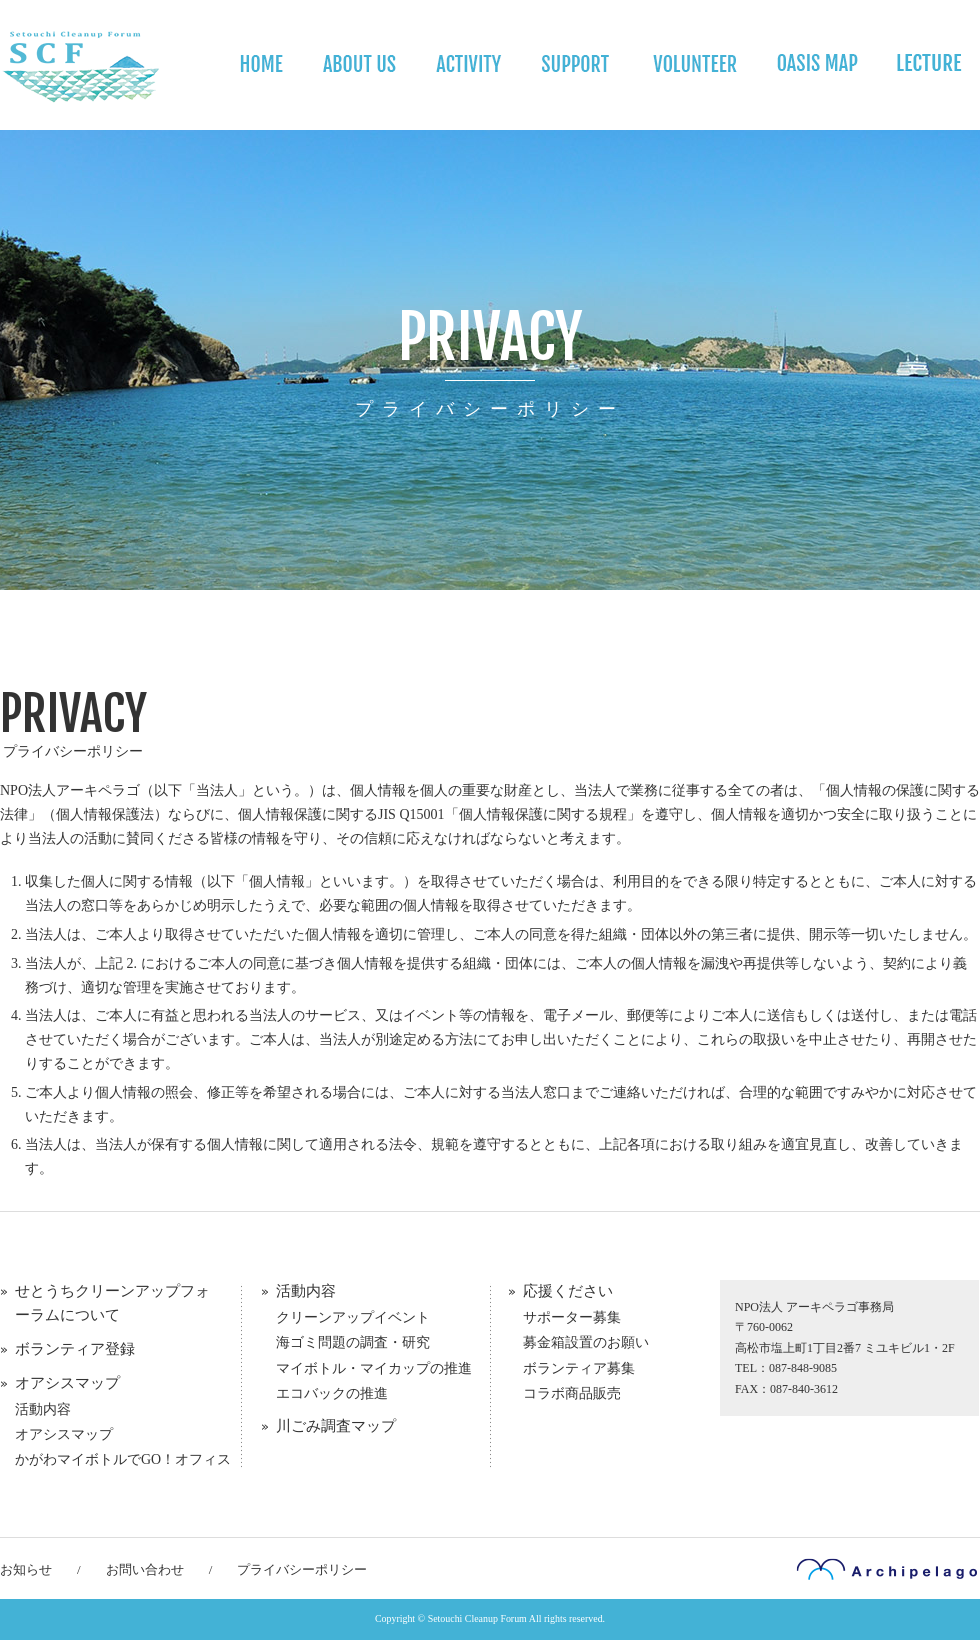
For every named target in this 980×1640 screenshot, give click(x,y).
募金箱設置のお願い (586, 1342)
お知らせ (26, 1569)
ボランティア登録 (75, 1349)
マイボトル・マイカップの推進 (374, 1368)
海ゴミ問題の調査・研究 (353, 1342)
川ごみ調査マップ (336, 1426)
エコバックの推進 (332, 1393)
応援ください (568, 1291)
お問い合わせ (145, 1569)
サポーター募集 (572, 1317)
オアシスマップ (67, 1383)
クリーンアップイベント (353, 1317)
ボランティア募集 (579, 1368)
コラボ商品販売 (572, 1393)
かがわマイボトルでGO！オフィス (123, 1459)
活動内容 (43, 1409)
